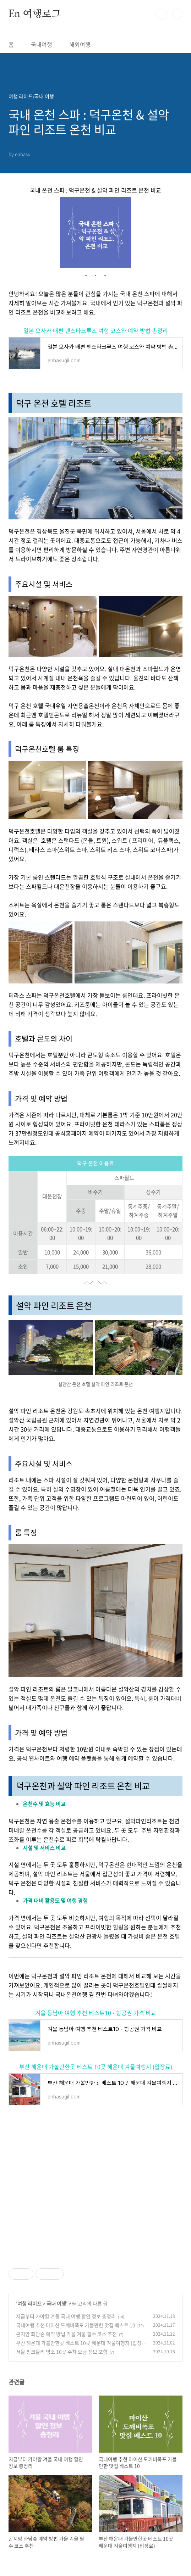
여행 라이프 (29, 2303)
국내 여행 (56, 2303)
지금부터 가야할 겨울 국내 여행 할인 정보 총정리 (66, 2316)
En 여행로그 (35, 14)
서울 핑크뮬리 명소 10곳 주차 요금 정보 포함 (62, 2351)
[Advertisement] (95, 2186)
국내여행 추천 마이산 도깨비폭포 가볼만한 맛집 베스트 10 (75, 2325)
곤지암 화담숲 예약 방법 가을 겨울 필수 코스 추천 (66, 2333)
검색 (161, 14)
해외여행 (80, 44)
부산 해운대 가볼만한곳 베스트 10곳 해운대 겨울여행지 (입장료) (95, 2066)
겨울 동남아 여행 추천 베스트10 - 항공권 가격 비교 (95, 2012)
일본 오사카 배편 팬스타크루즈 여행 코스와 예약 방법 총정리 (95, 330)
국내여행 (41, 44)
